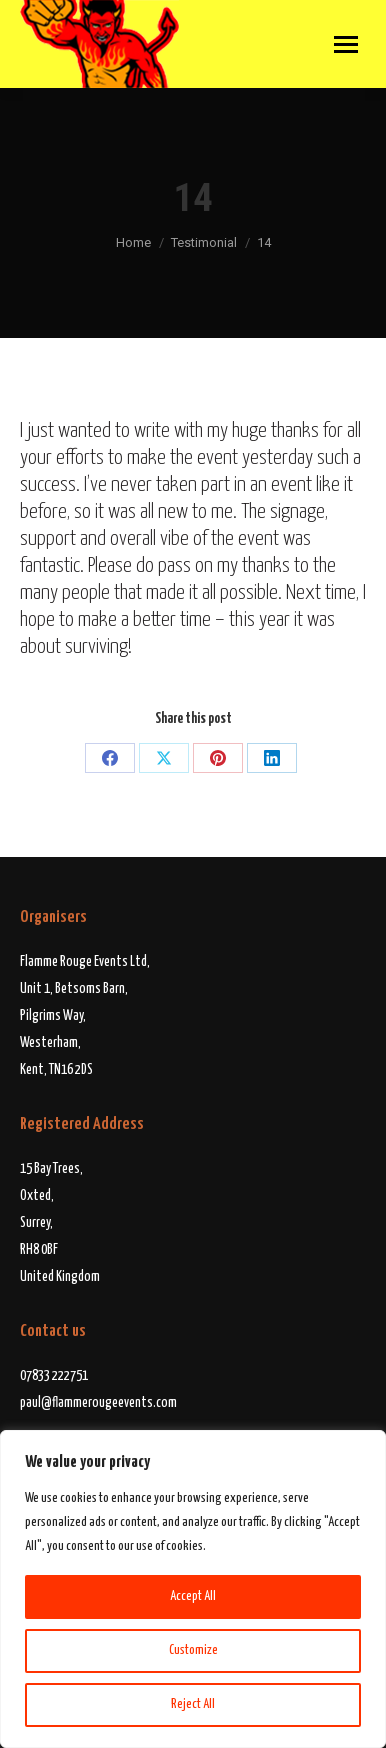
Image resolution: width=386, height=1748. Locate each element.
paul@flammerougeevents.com (98, 1403)
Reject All (193, 1704)
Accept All (193, 1596)
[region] (193, 1589)
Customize (193, 1650)
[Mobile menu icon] (346, 44)
